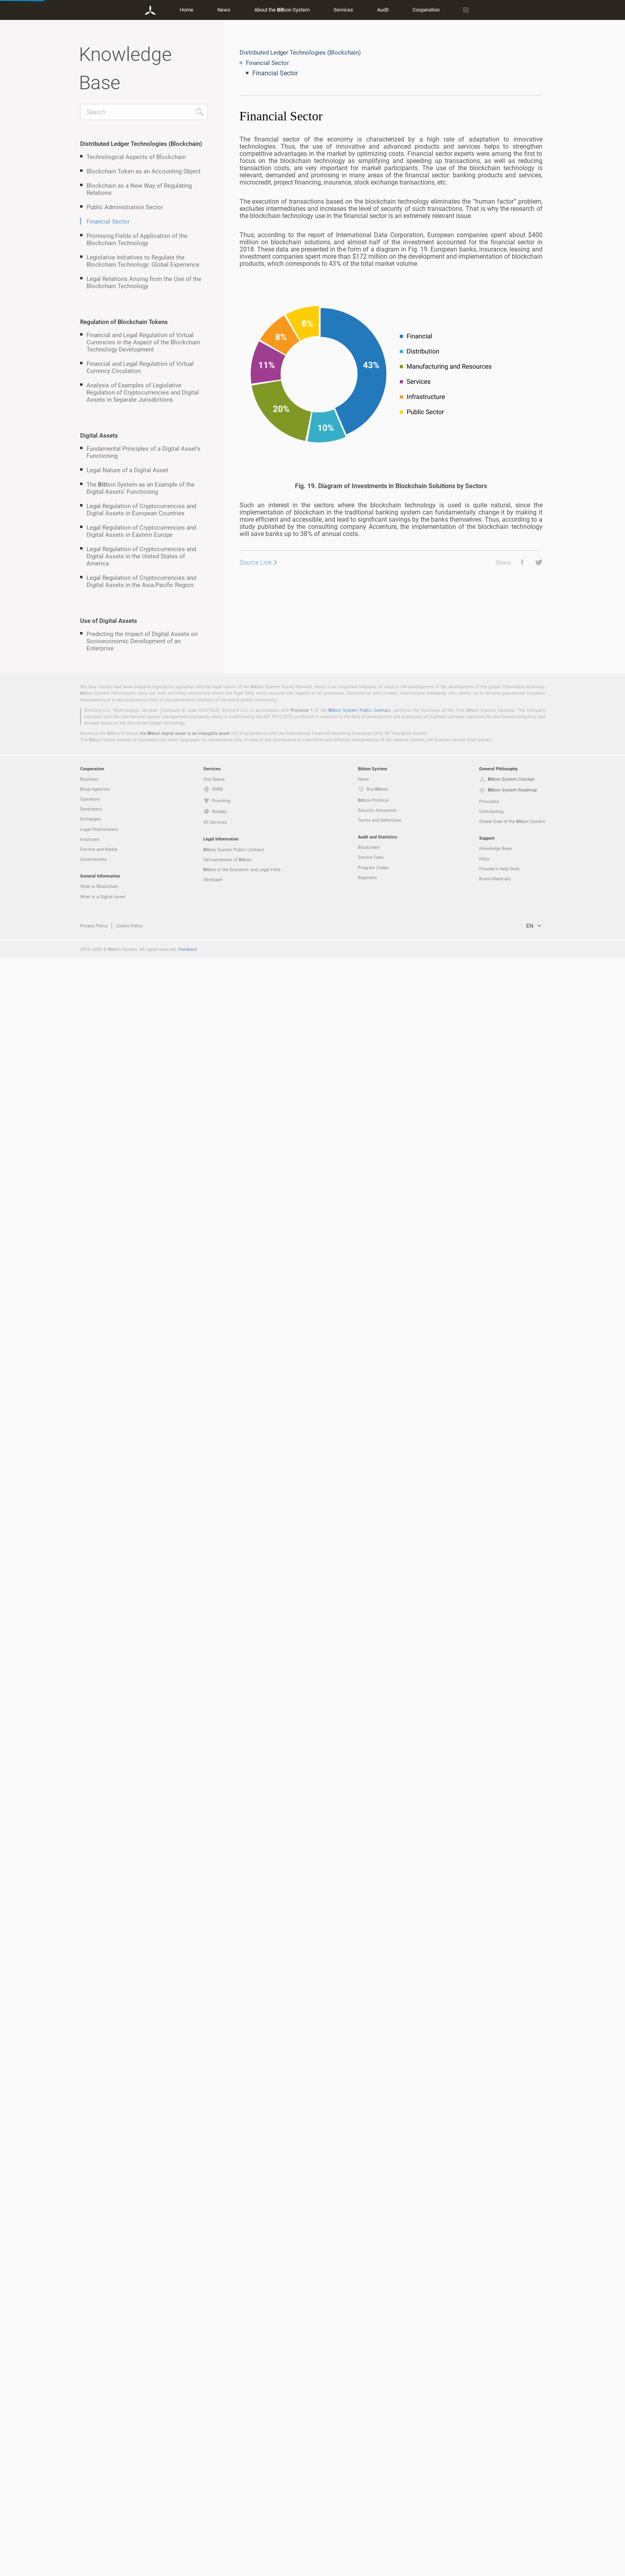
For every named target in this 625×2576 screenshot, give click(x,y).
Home (186, 9)
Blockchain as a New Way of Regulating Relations (139, 188)
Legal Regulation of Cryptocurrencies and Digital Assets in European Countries (141, 509)
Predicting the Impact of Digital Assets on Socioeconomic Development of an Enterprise (142, 641)
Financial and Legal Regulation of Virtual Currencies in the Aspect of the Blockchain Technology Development (143, 342)
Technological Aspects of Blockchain (136, 157)
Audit (383, 9)
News (223, 9)
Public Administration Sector (124, 207)
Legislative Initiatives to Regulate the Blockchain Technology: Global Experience (142, 260)
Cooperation (426, 9)
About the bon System (282, 9)
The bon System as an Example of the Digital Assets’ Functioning (140, 487)
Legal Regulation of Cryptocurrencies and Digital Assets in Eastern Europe (141, 530)
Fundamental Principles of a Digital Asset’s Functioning (143, 451)
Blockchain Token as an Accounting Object (143, 171)
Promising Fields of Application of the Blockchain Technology (136, 239)
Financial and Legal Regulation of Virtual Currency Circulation (140, 367)
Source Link (256, 562)
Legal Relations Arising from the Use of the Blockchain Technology (143, 282)
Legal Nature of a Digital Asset (127, 470)
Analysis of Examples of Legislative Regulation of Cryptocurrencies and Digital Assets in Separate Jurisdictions (142, 392)
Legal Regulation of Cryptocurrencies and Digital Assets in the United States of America (141, 556)
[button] (519, 562)
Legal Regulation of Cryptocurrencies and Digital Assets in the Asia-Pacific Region (141, 581)
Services (343, 9)
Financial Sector (108, 221)
